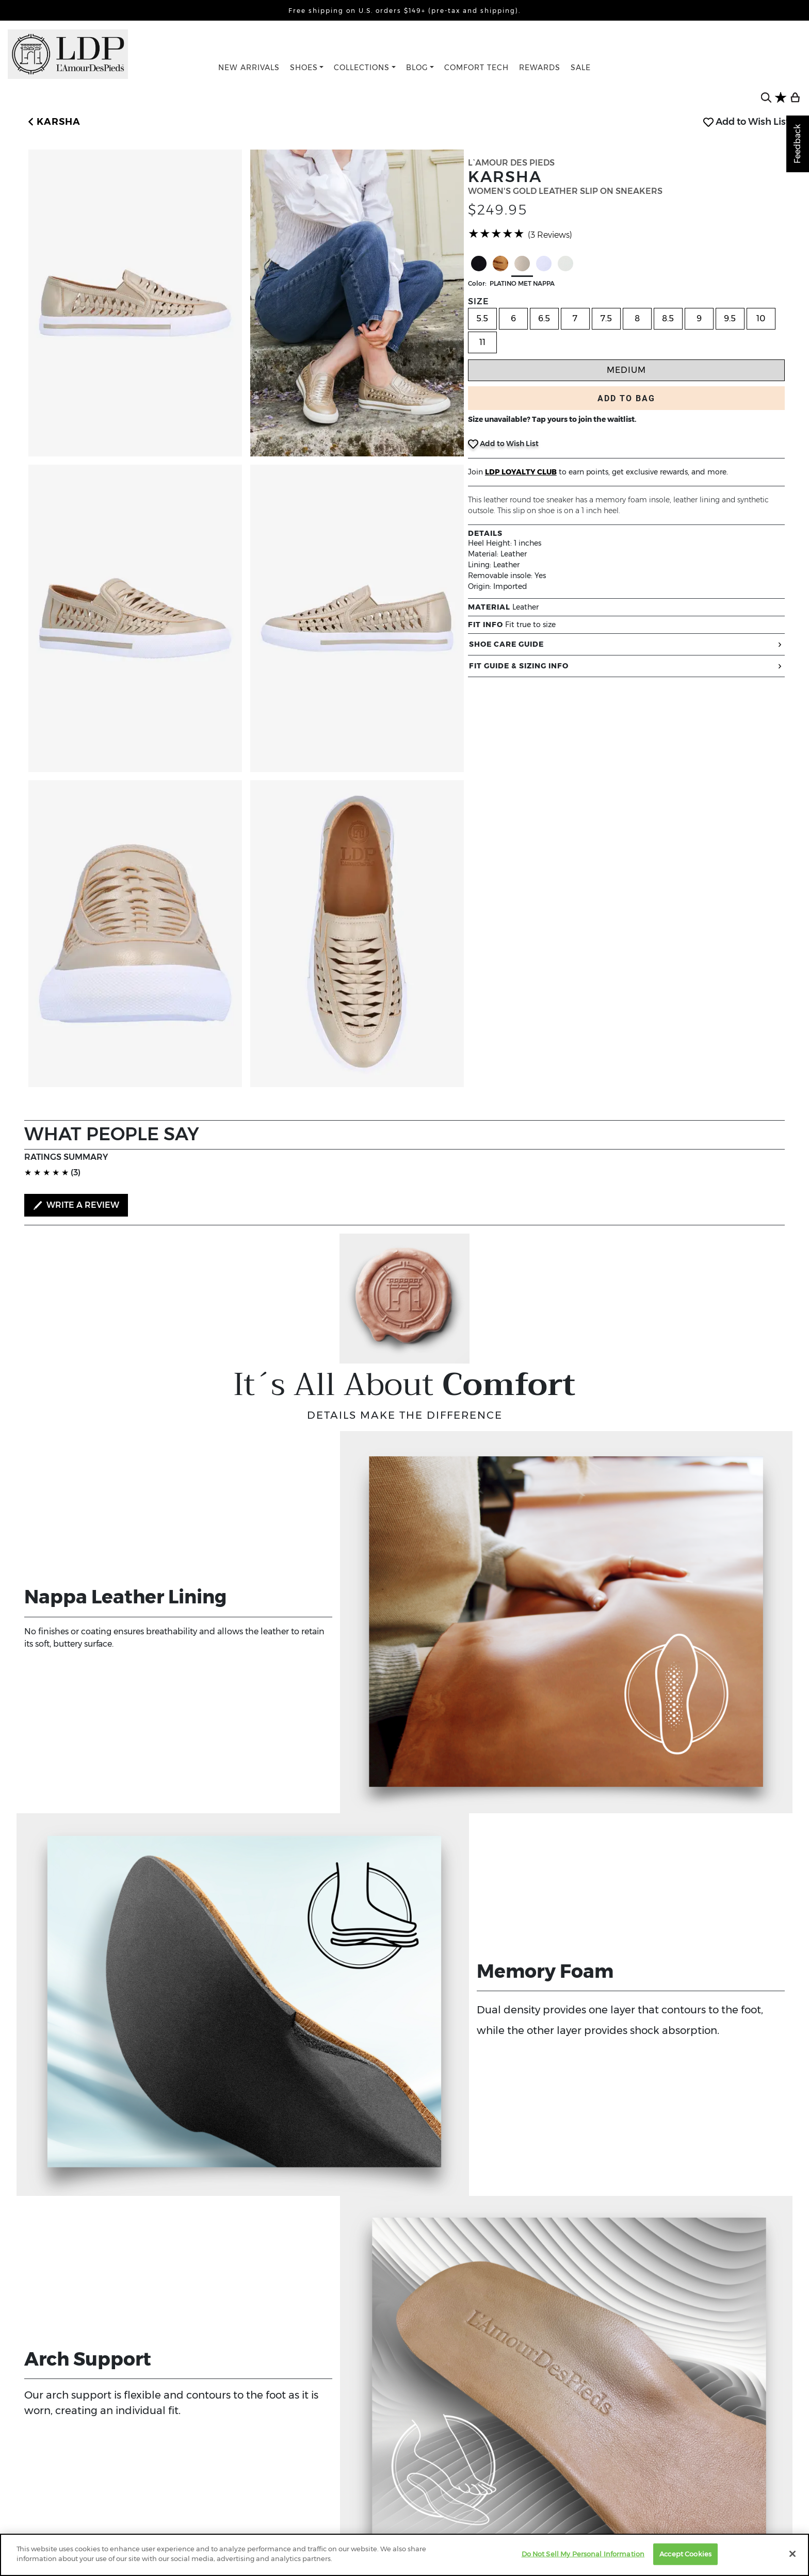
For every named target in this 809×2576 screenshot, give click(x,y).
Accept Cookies (685, 2554)
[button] (52, 122)
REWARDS (539, 67)
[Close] (792, 2553)
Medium (626, 370)
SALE (581, 67)
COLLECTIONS (362, 67)
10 (760, 318)
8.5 (668, 318)
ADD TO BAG (626, 398)
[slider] (496, 233)
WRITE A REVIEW (76, 1205)
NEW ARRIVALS (249, 67)
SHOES (304, 67)
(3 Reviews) (550, 235)
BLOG (417, 67)
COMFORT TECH (476, 67)
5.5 (482, 318)
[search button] (766, 97)
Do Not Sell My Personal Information (583, 2554)
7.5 (606, 318)
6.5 (544, 318)
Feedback (797, 143)
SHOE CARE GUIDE (626, 644)
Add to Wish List (746, 121)
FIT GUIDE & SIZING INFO (626, 666)
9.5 (730, 318)
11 (482, 342)
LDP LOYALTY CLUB (521, 472)
